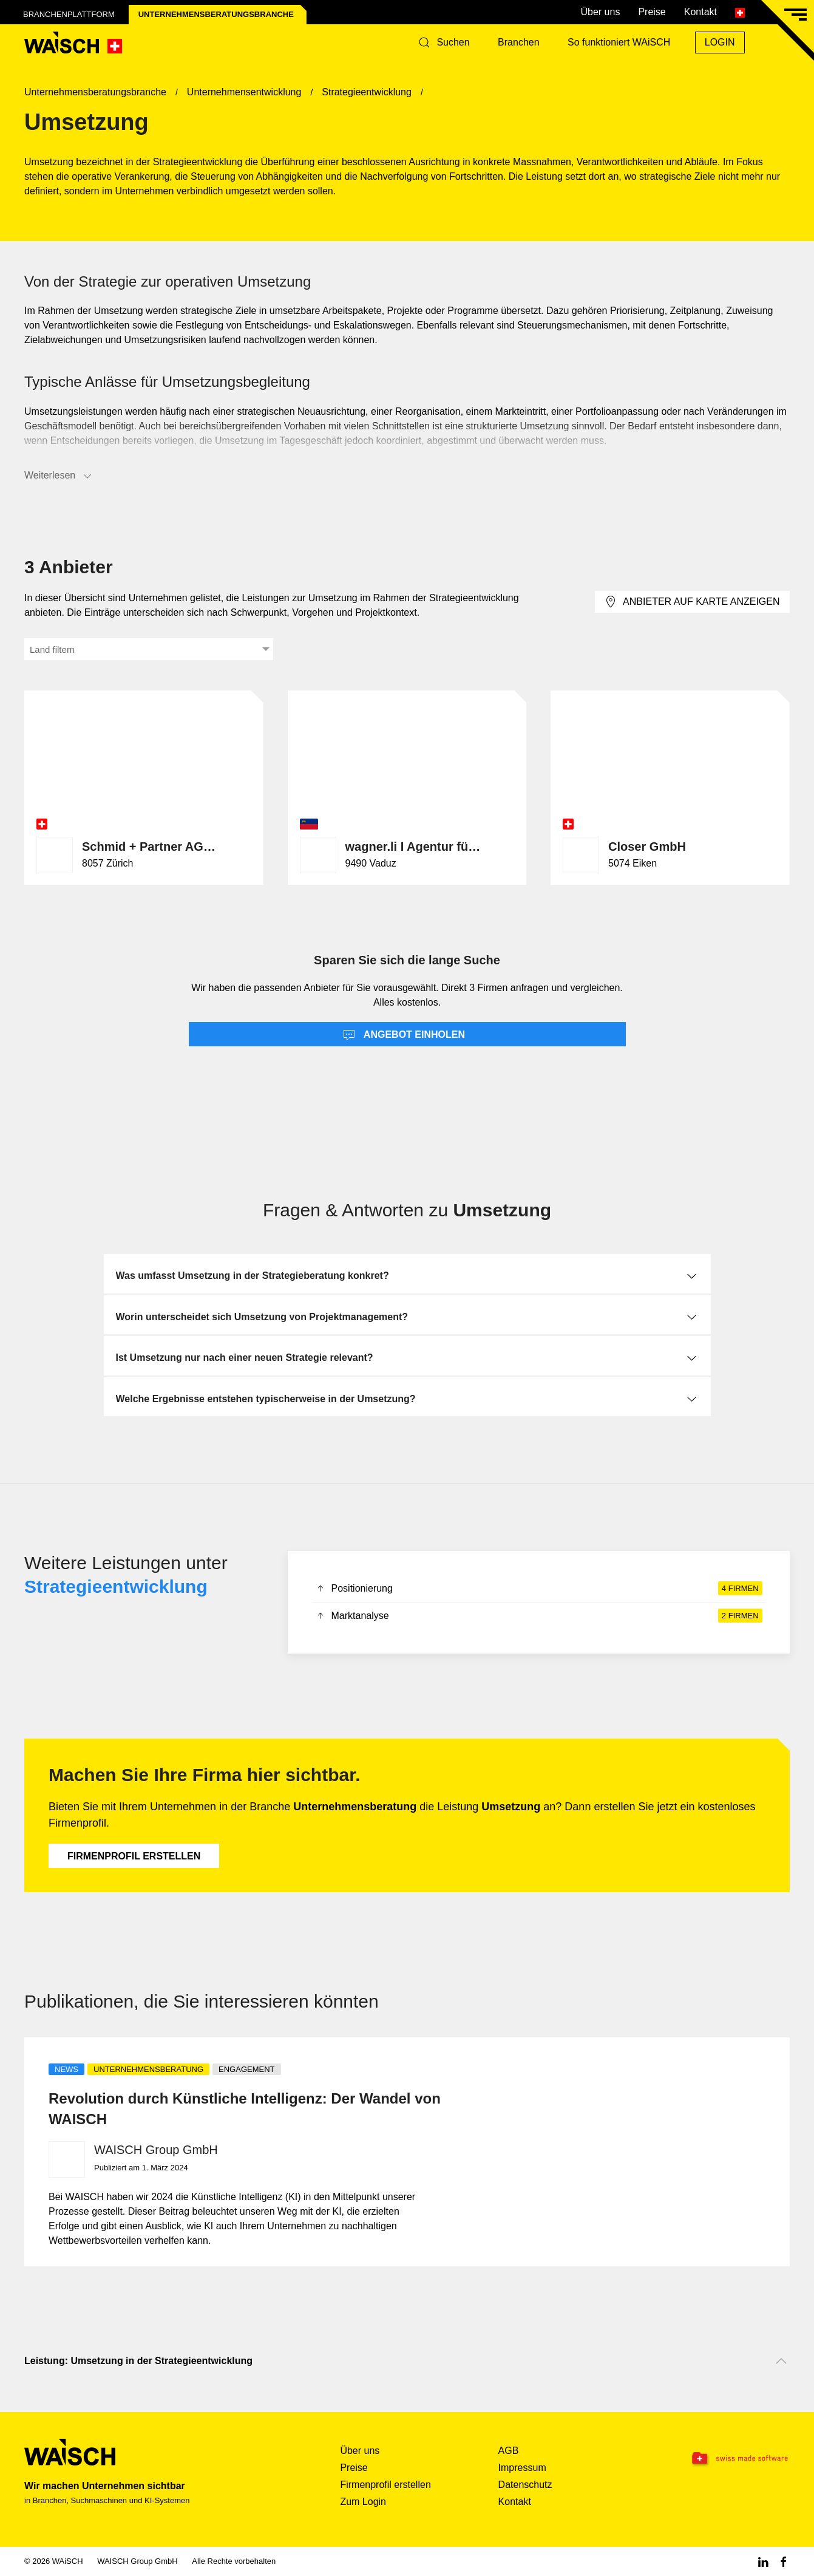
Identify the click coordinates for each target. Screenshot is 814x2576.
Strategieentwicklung (116, 1586)
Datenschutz (525, 2484)
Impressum (522, 2467)
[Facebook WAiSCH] (784, 2561)
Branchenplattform (69, 14)
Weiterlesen (58, 476)
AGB (508, 2450)
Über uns (600, 12)
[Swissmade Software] (723, 2458)
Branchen (519, 42)
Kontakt (700, 12)
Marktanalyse (538, 1616)
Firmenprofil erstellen (133, 1856)
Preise (651, 12)
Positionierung (538, 1588)
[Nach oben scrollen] (781, 2361)
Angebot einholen (404, 1035)
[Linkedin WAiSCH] (763, 2561)
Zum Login (363, 2501)
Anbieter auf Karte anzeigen (692, 602)
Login (720, 42)
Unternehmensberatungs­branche (216, 14)
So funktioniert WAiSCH (619, 42)
